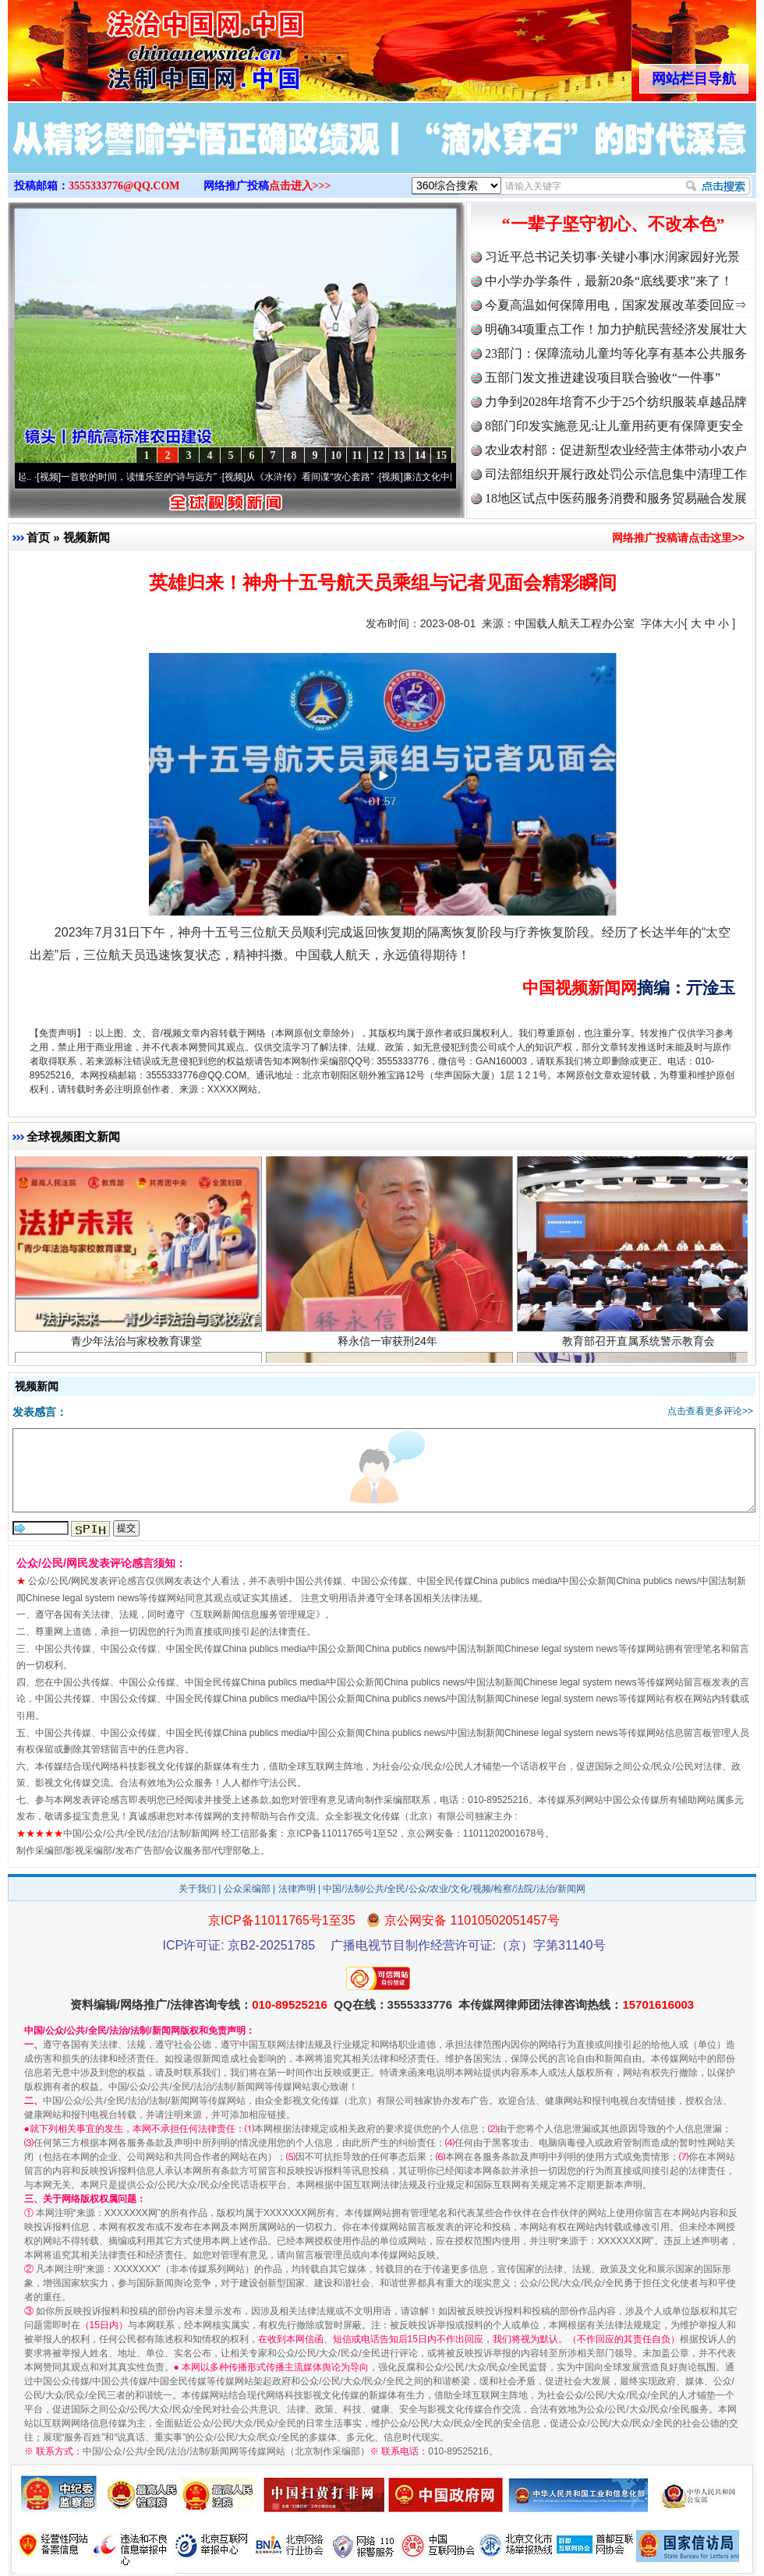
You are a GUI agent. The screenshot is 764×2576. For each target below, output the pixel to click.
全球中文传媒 (136, 45)
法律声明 (297, 1888)
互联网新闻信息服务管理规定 (255, 1614)
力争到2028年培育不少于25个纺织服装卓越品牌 (616, 401)
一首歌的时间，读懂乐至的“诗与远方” (145, 476)
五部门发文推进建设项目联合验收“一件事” (602, 377)
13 (399, 455)
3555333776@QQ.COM (124, 186)
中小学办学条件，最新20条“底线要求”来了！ (609, 281)
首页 (38, 537)
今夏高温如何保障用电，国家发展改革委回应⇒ (616, 305)
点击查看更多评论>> (710, 1411)
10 (336, 455)
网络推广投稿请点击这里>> (678, 537)
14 (420, 455)
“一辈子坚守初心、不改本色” (613, 224)
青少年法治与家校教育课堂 (138, 1343)
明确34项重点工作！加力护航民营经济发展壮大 (616, 329)
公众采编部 (247, 1888)
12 (378, 455)
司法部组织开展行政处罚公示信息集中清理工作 (616, 474)
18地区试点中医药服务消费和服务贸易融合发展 (616, 498)
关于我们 (197, 1888)
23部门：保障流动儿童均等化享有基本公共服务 (616, 353)
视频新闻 (86, 537)
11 (357, 455)
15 (441, 455)
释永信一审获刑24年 (389, 1343)
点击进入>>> (300, 186)
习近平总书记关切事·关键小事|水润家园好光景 (612, 256)
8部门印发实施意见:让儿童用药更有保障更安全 (614, 425)
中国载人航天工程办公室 (575, 623)
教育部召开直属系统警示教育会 (640, 1343)
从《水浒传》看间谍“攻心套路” (316, 476)
